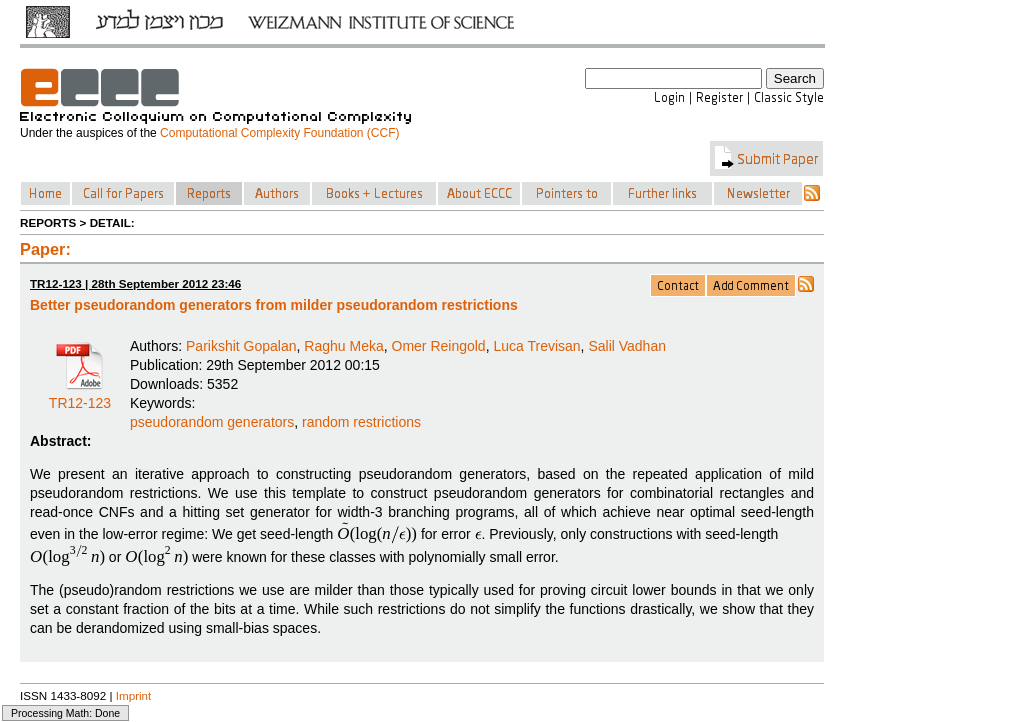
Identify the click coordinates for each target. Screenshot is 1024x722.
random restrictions (361, 422)
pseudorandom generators (212, 422)
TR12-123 (80, 396)
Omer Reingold (439, 346)
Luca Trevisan (536, 346)
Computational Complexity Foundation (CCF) (279, 133)
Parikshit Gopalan (241, 346)
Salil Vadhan (627, 346)
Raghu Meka (343, 346)
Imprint (134, 695)
